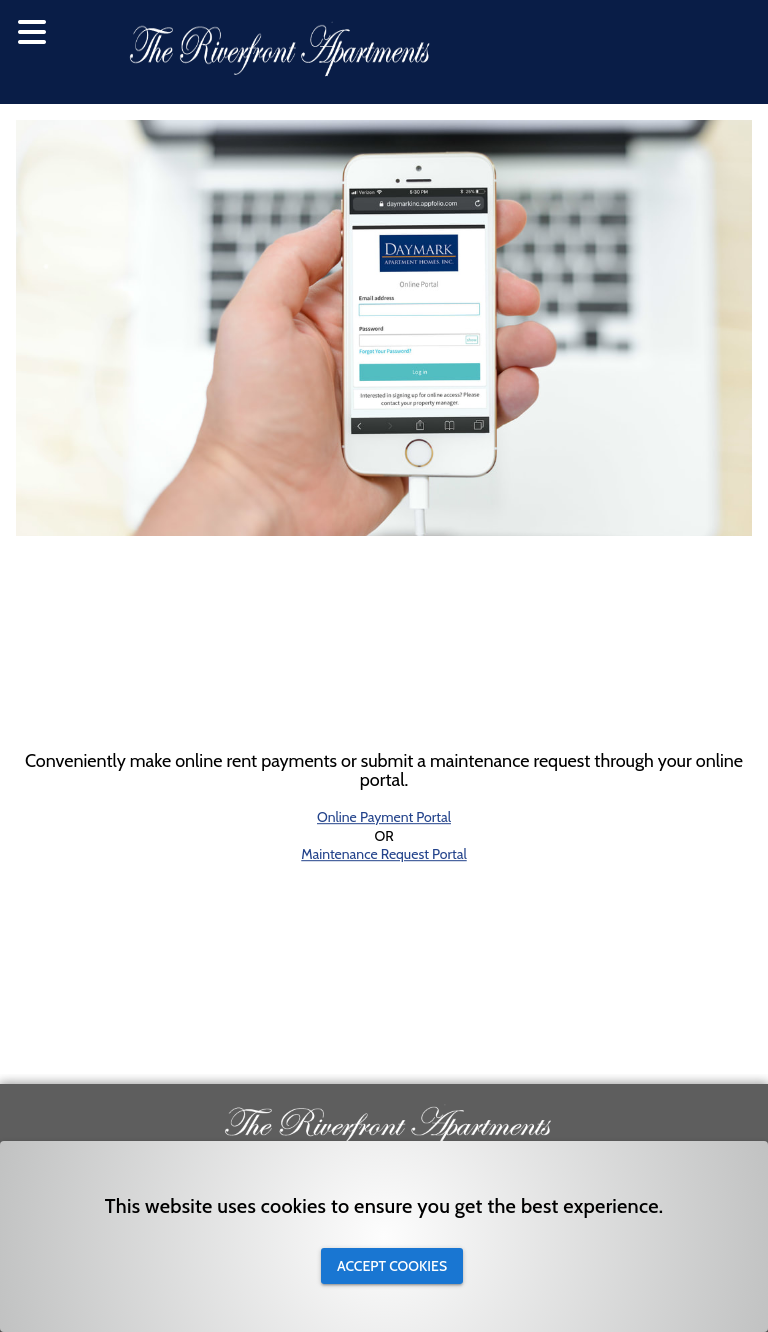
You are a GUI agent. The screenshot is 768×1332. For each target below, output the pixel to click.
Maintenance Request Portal (383, 854)
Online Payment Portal (384, 818)
